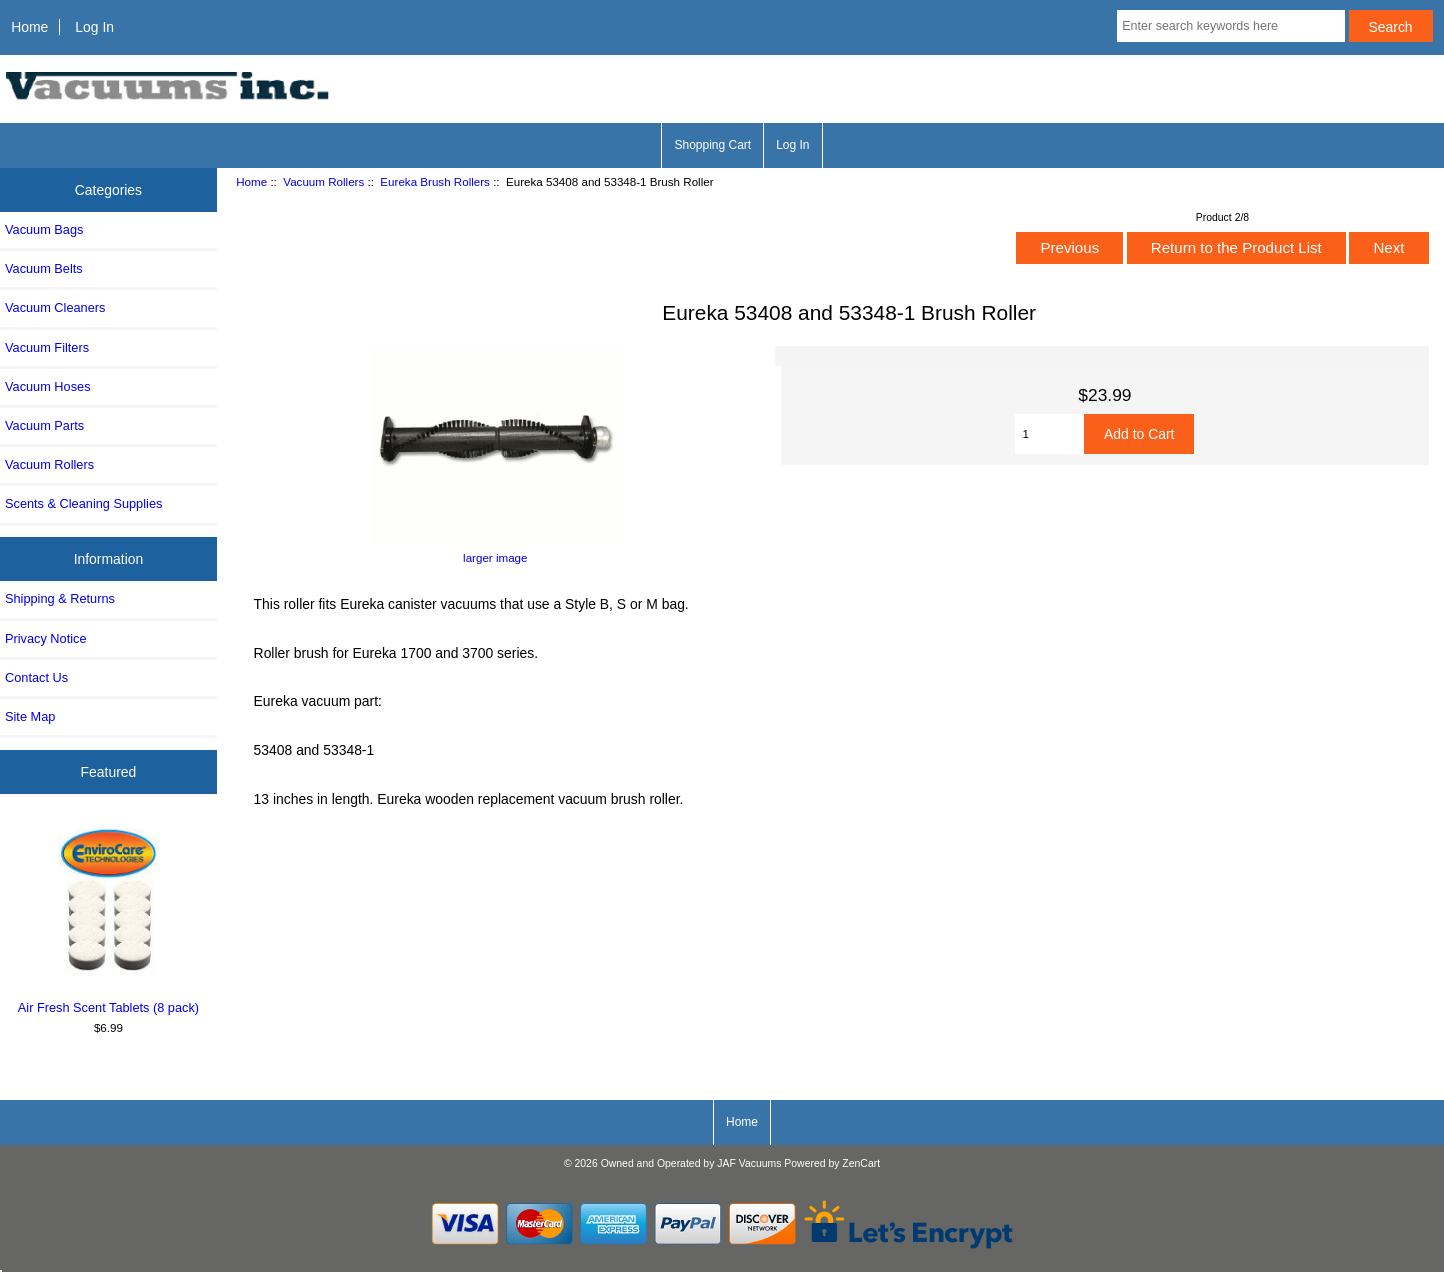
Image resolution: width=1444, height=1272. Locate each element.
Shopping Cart (712, 145)
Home (29, 27)
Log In (94, 27)
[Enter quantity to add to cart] (1049, 434)
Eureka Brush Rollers (435, 181)
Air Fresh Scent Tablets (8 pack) (109, 918)
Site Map (30, 716)
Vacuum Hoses (48, 386)
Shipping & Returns (60, 598)
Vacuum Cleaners (55, 307)
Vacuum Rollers (323, 181)
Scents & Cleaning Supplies (83, 503)
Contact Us (36, 677)
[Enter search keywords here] (1230, 26)
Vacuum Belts (44, 268)
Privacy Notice (45, 638)
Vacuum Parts (44, 425)
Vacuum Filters (47, 347)
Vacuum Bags (44, 229)
